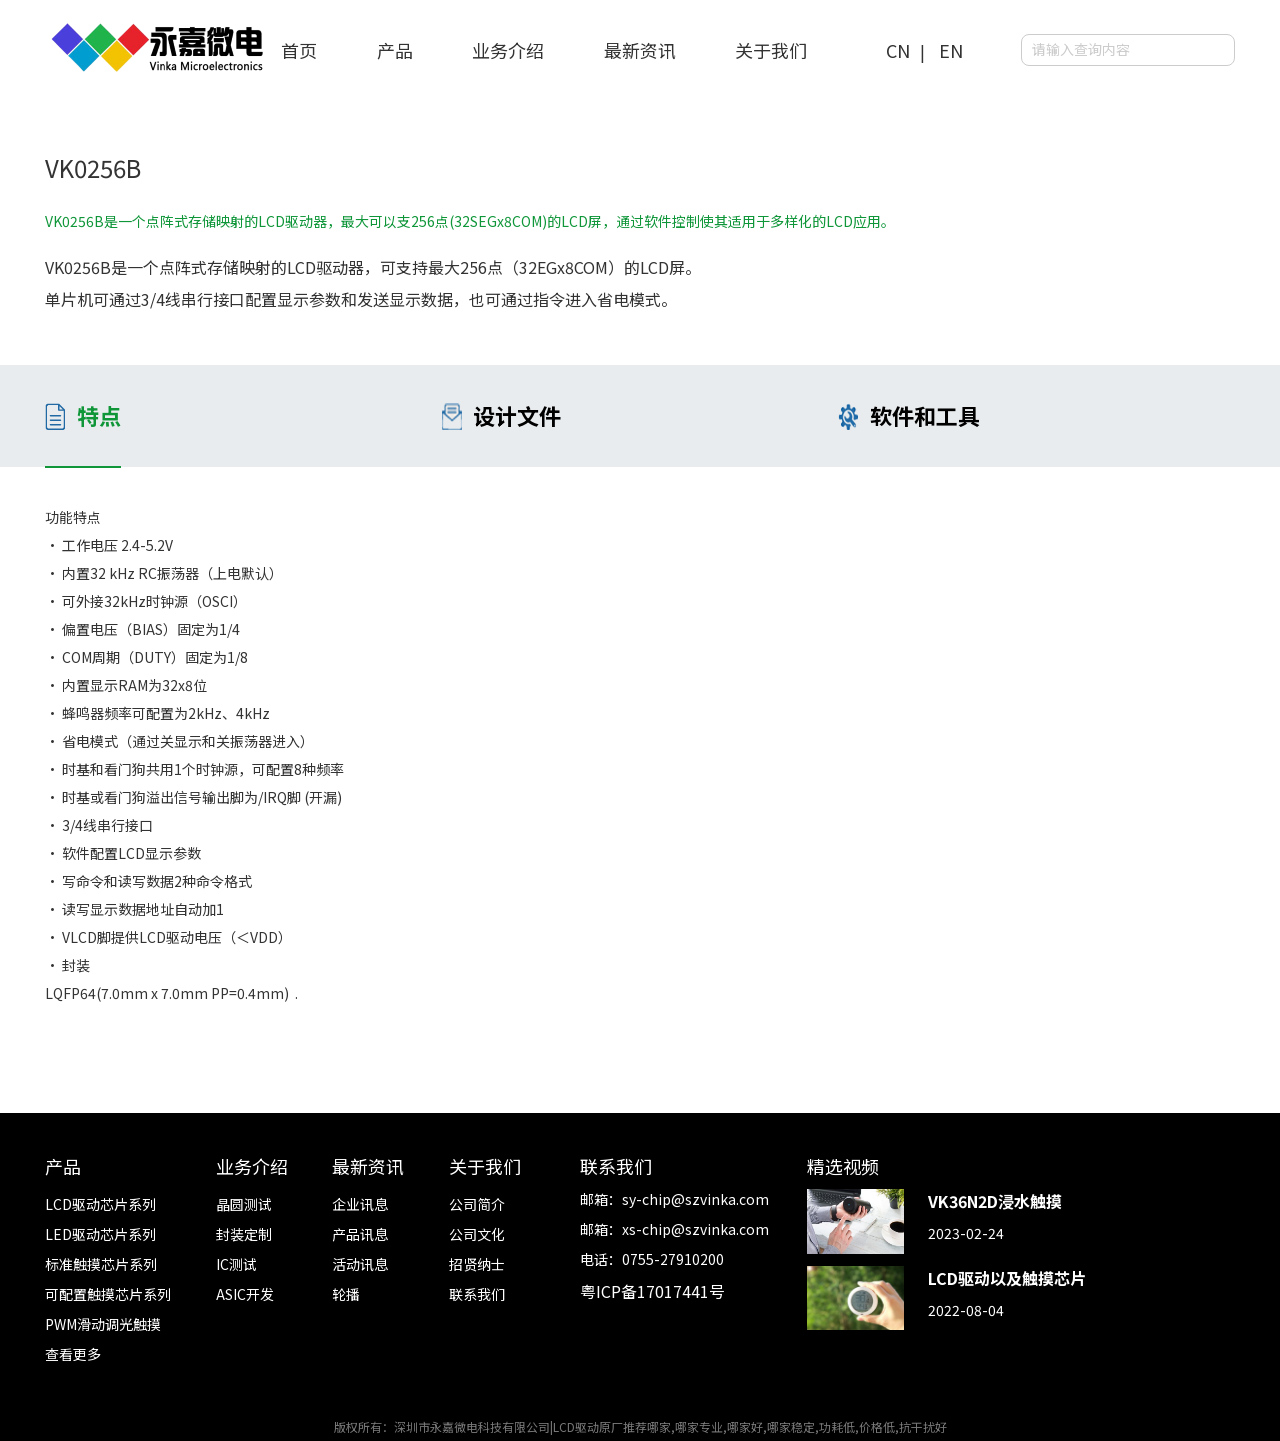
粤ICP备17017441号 (652, 1291)
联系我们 (477, 1294)
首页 (299, 50)
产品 (395, 50)
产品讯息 (360, 1234)
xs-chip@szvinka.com (695, 1229)
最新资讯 (640, 50)
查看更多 (73, 1354)
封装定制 (244, 1234)
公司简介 (477, 1204)
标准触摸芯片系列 (101, 1264)
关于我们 (771, 50)
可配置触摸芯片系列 (108, 1294)
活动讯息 (360, 1264)
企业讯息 (360, 1204)
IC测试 (236, 1264)
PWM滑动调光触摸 (103, 1324)
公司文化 (477, 1234)
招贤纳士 (477, 1264)
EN (951, 50)
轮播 (346, 1294)
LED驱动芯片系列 (100, 1234)
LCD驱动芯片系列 (100, 1204)
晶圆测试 (244, 1204)
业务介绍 (508, 50)
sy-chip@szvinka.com (695, 1199)
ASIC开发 (245, 1294)
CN (898, 50)
